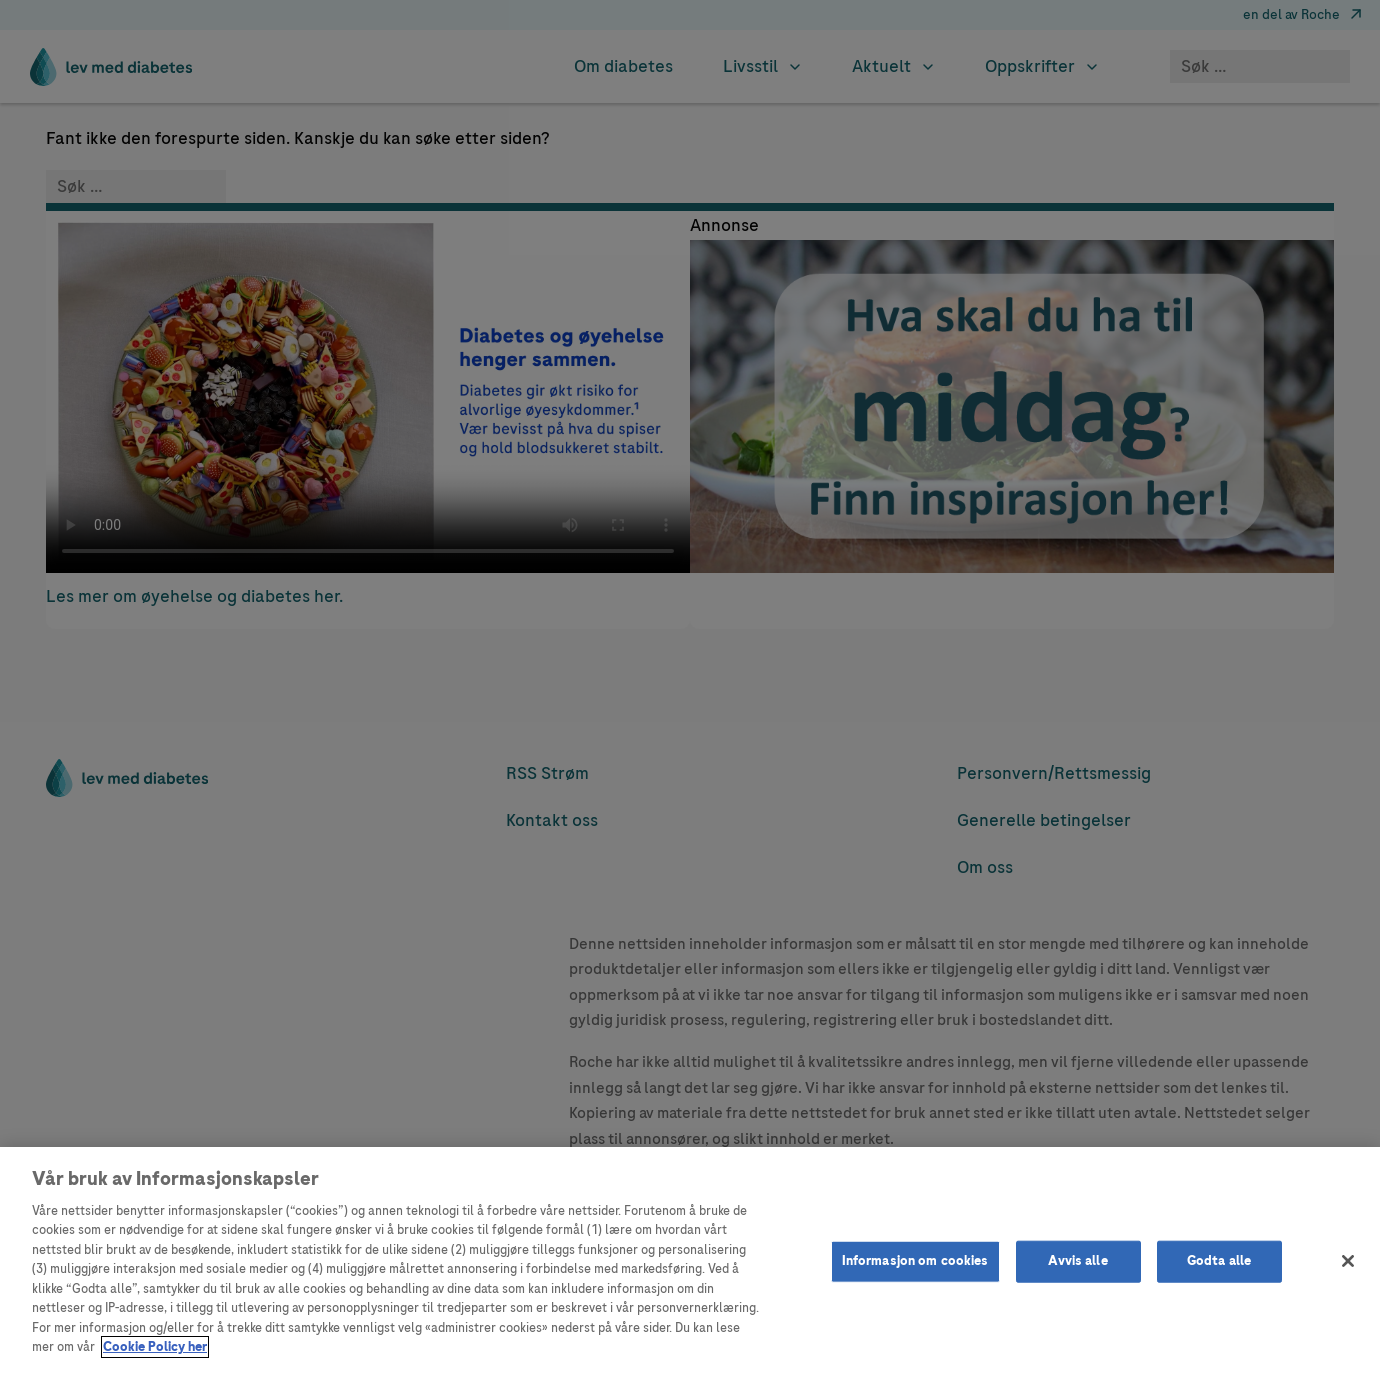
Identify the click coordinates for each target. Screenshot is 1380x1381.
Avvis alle (1077, 1261)
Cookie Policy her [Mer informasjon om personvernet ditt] (155, 1347)
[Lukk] (1348, 1261)
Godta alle (1219, 1261)
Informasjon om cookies (915, 1261)
